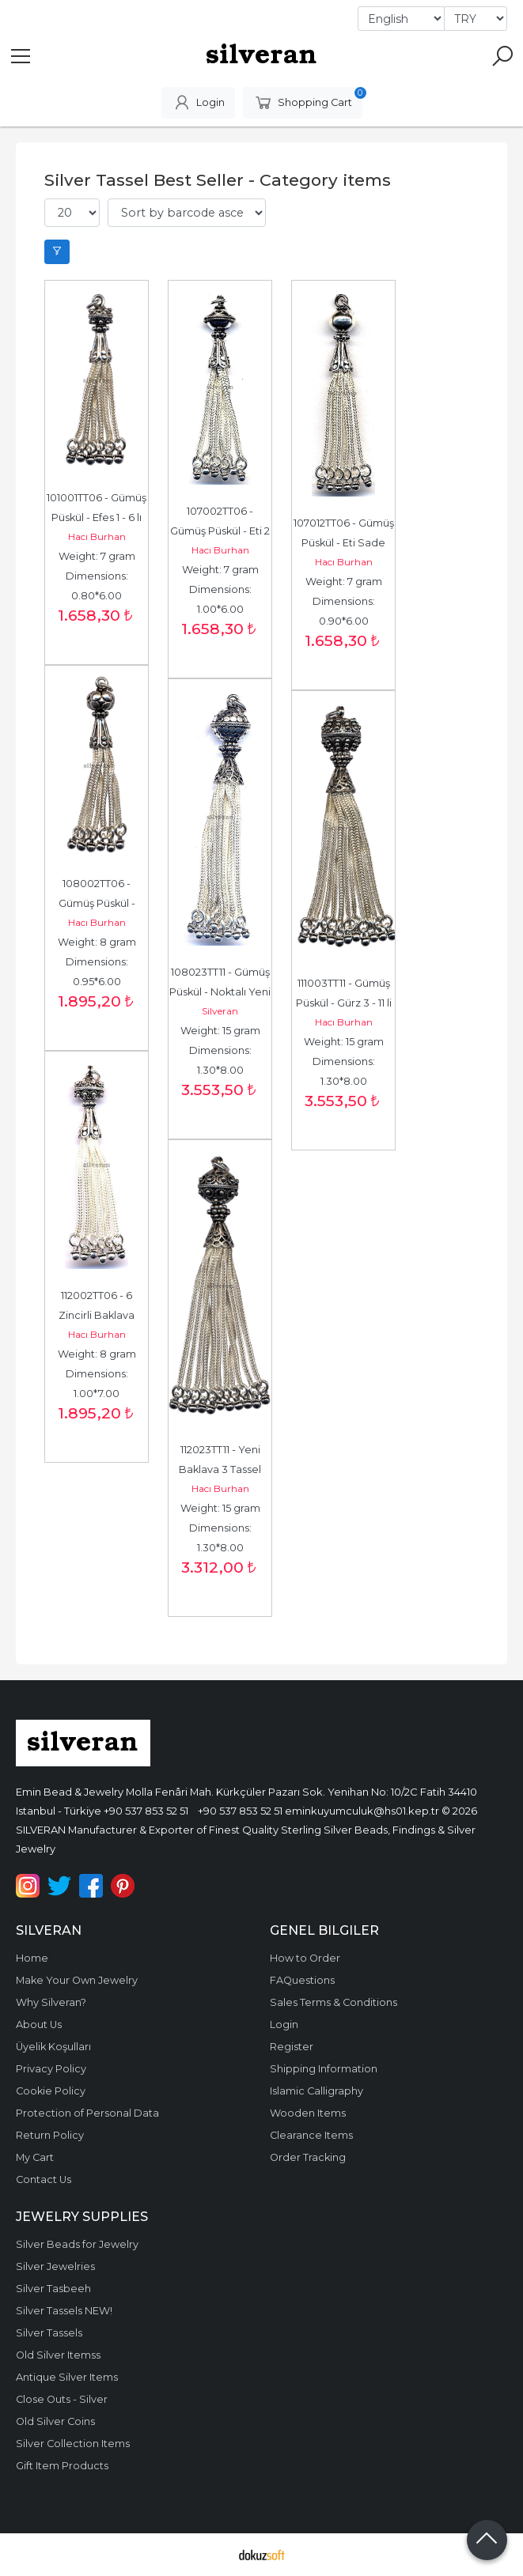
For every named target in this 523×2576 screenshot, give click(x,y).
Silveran (220, 1011)
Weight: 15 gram (220, 1031)
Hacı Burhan (97, 536)
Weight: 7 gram (97, 556)
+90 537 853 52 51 (146, 1810)
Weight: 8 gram (97, 942)
